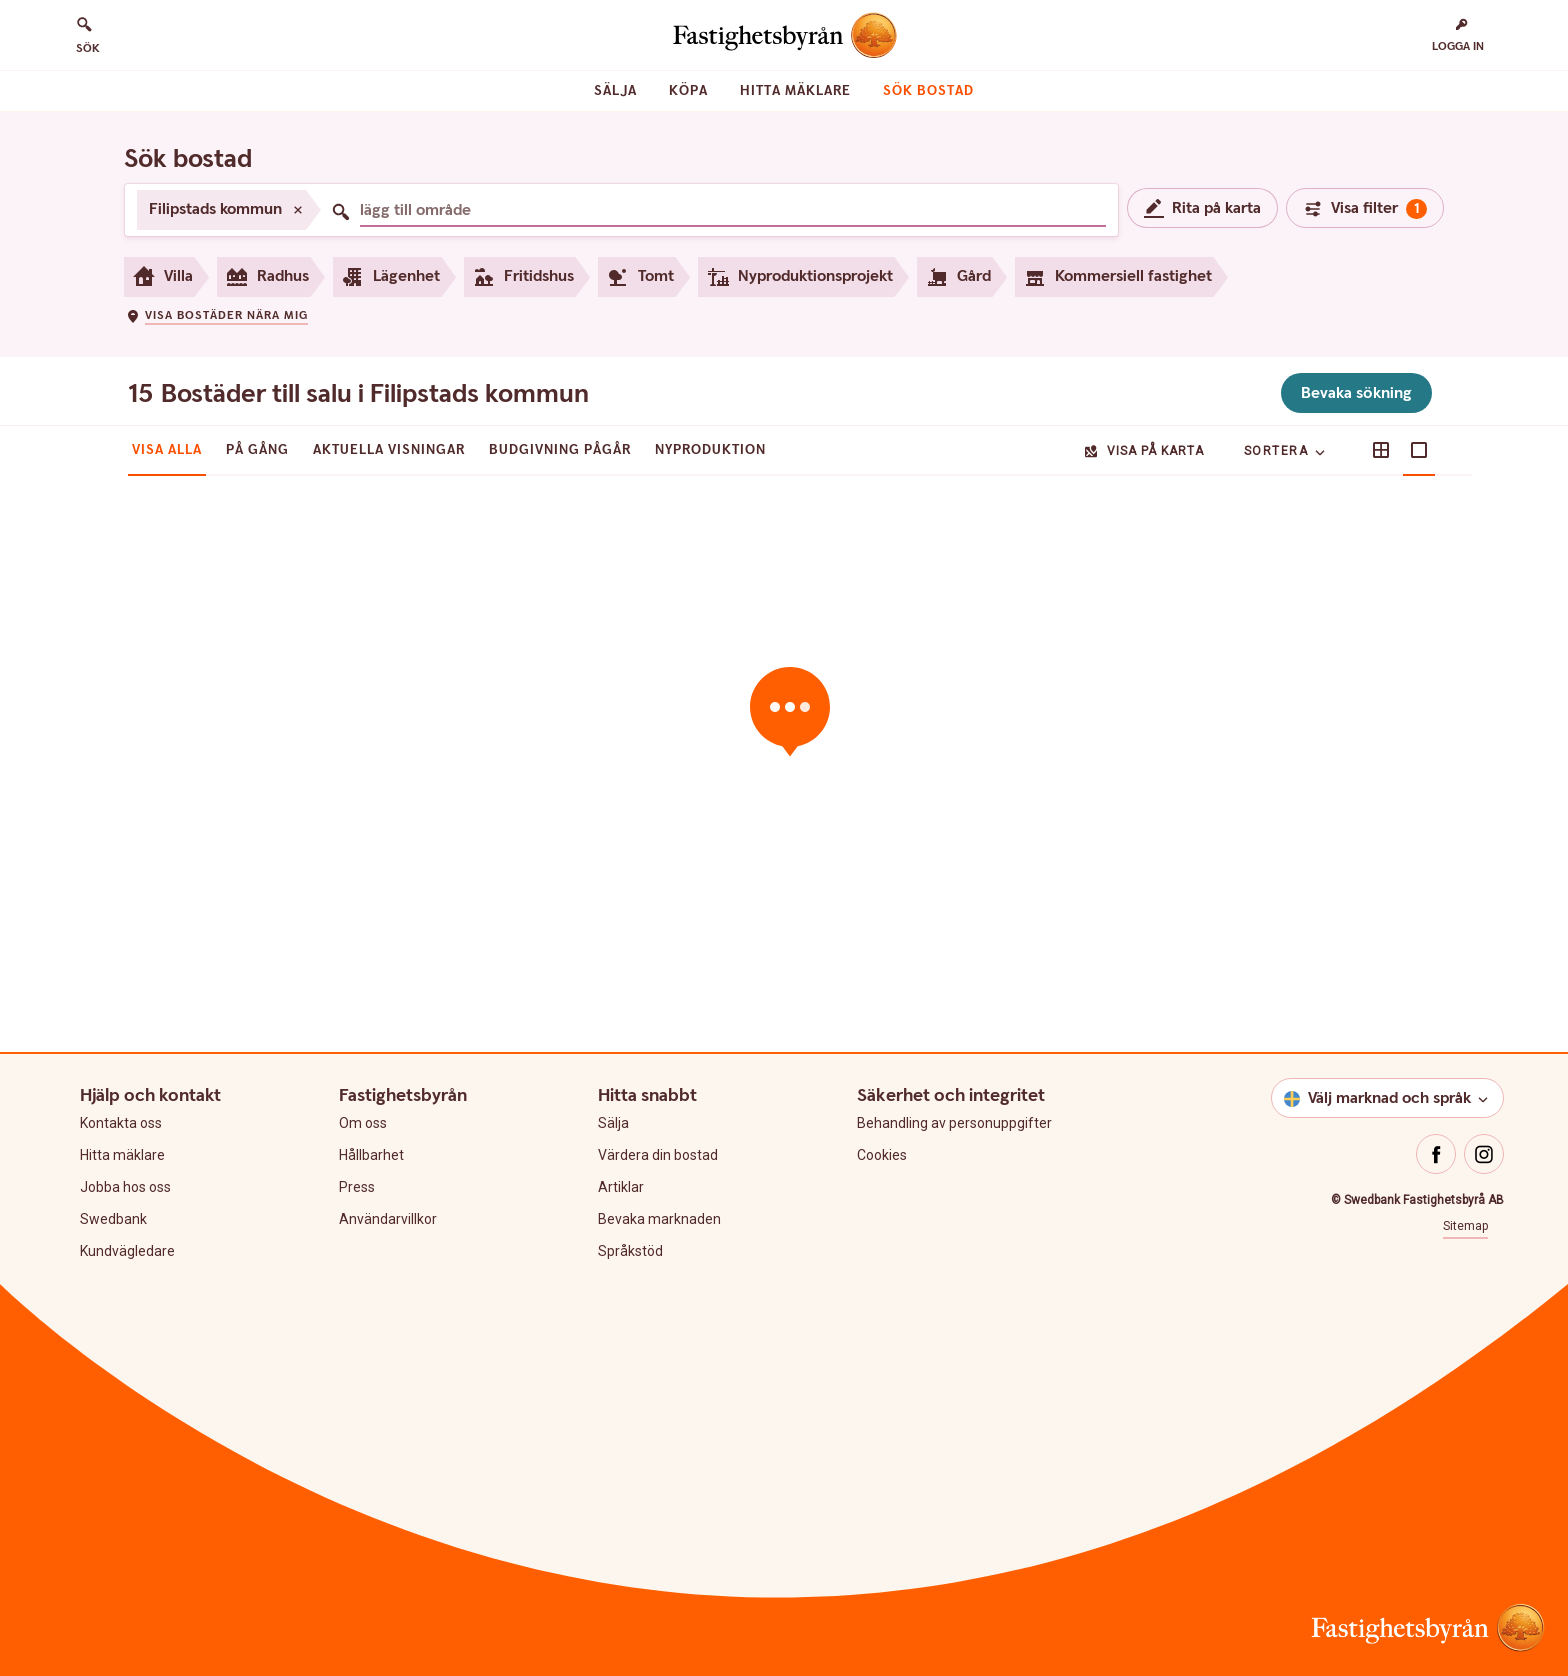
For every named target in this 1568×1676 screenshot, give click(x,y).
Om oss (363, 1123)
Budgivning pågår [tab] (560, 450)
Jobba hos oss (125, 1187)
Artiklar (621, 1187)
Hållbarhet (371, 1155)
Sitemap (1465, 1226)
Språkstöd (630, 1251)
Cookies (882, 1155)
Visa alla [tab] (167, 450)
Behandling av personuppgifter (954, 1123)
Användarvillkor (388, 1219)
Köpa (688, 91)
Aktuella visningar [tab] (389, 450)
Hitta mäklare (795, 91)
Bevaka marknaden (659, 1219)
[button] (216, 315)
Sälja (615, 91)
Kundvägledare (127, 1251)
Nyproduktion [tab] (710, 450)
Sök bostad (928, 91)
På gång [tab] (257, 450)
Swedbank (113, 1219)
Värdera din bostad (658, 1155)
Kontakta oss (121, 1123)
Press (357, 1187)
